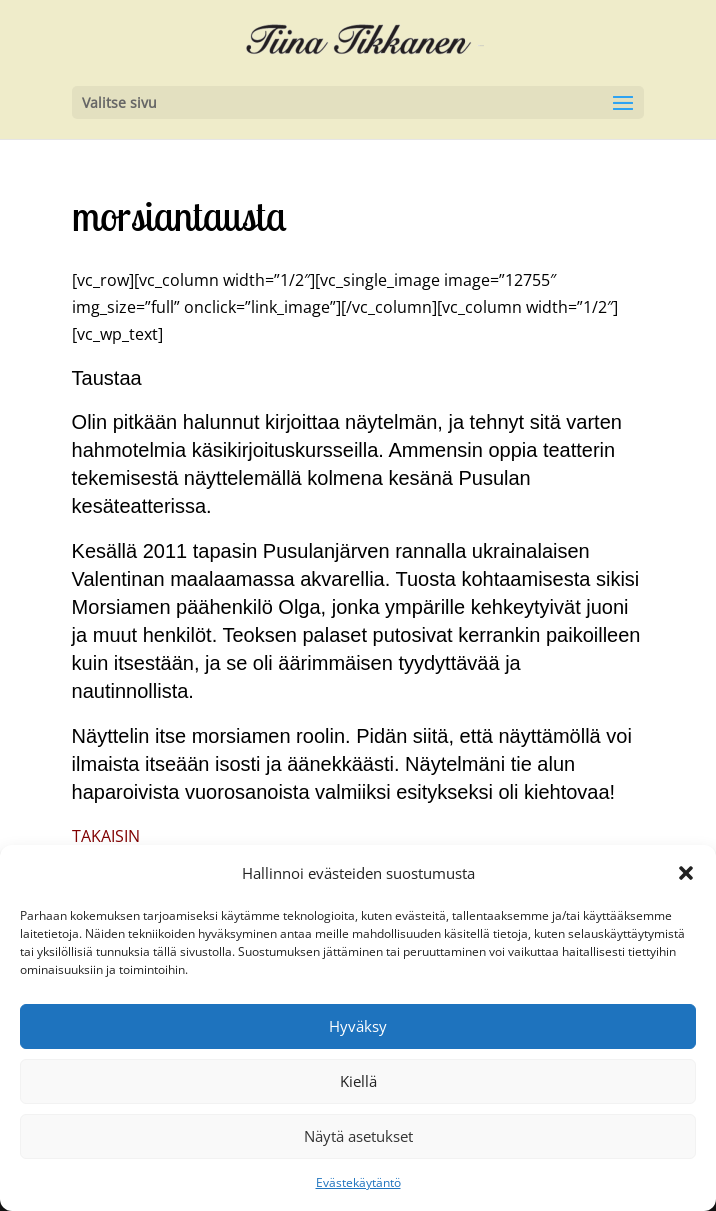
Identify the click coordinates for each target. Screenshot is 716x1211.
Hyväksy (358, 1026)
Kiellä (358, 1081)
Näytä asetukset (358, 1136)
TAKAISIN (106, 836)
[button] (686, 873)
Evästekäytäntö (358, 1182)
